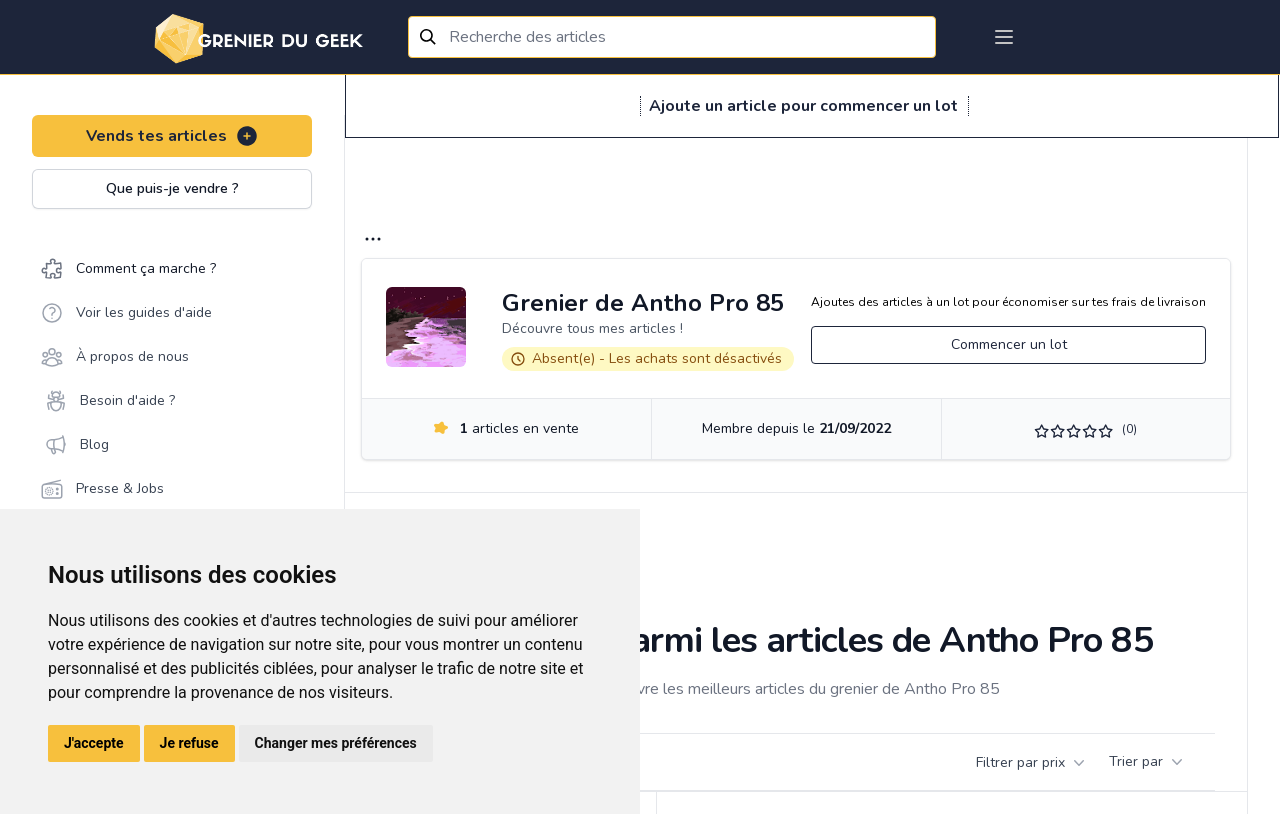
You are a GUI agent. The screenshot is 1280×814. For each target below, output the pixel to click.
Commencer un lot (1009, 344)
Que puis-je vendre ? (172, 188)
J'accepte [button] (94, 743)
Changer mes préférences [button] (336, 743)
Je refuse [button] (189, 743)
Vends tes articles (172, 136)
